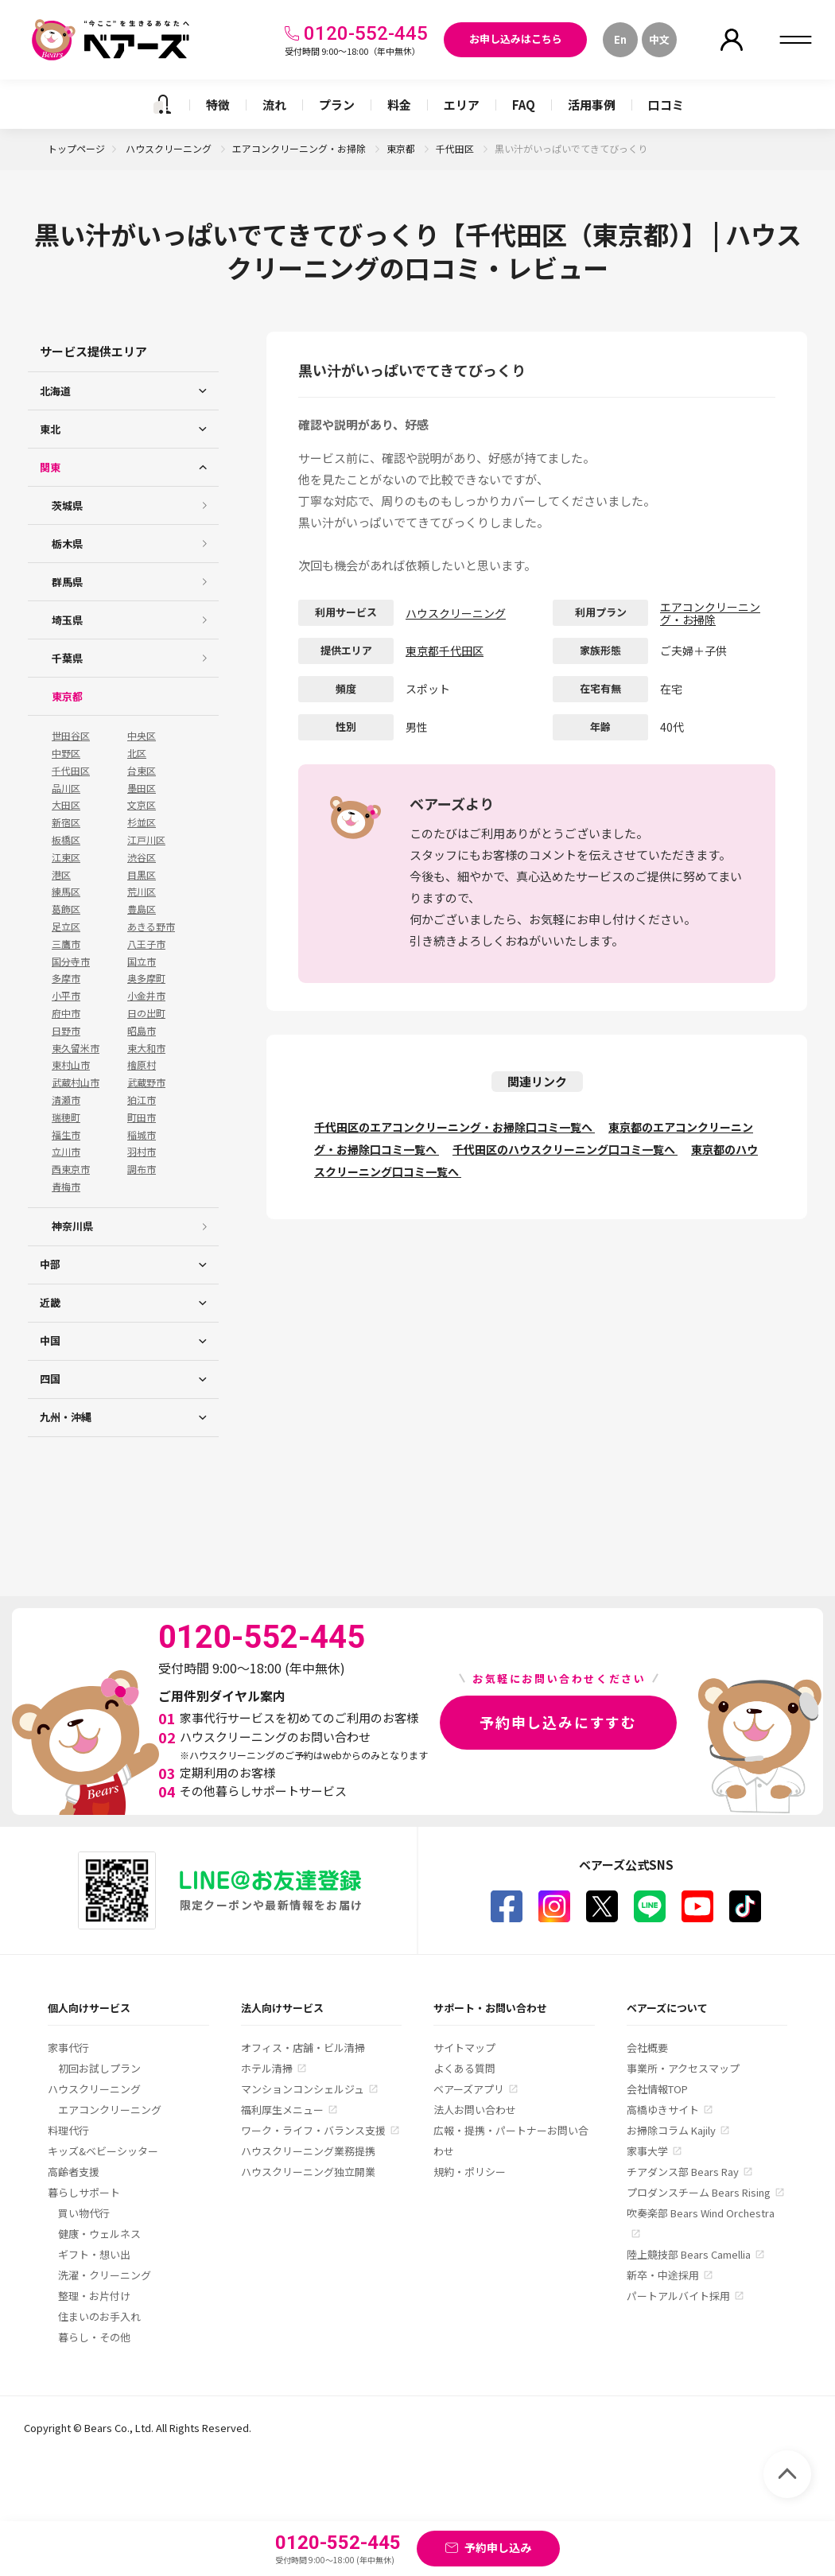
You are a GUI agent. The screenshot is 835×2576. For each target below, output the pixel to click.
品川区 (66, 788)
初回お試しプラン (99, 2068)
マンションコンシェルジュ (302, 2088)
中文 (659, 39)
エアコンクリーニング (109, 2109)
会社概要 (647, 2047)
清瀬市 (66, 1100)
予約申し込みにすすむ (558, 1722)
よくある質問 (464, 2068)
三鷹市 (66, 944)
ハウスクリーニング (170, 148)
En (620, 39)
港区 (61, 874)
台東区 (141, 770)
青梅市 (66, 1186)
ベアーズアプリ (468, 2088)
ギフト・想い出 (94, 2254)
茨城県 (67, 505)
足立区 (66, 926)
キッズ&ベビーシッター (103, 2150)
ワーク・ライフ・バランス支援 (313, 2130)
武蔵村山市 (75, 1082)
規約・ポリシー (469, 2171)
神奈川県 (72, 1226)
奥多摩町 (146, 978)
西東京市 (71, 1169)
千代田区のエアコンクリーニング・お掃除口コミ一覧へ (454, 1127)
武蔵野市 (146, 1082)
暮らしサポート (84, 2192)
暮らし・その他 (94, 2337)
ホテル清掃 (267, 2068)
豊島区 (141, 909)
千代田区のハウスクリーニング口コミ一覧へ (565, 1149)
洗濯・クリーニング (104, 2275)
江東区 (66, 857)
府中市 (66, 1013)
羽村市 (141, 1151)
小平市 (66, 995)
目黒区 (141, 874)
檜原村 (141, 1065)
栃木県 (67, 543)
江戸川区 (146, 839)
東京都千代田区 (445, 651)
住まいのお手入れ (99, 2316)
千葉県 (67, 658)
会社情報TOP (657, 2088)
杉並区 (141, 822)
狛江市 (141, 1100)
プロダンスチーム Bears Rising (699, 2192)
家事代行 (68, 2047)
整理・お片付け (94, 2295)
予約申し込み (497, 2547)
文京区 (141, 804)
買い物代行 (84, 2212)
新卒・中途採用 (663, 2275)
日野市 (66, 1030)
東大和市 (146, 1048)
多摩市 (66, 978)
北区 (136, 753)
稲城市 (141, 1135)
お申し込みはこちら (515, 38)
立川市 (66, 1151)
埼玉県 (67, 619)
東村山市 (71, 1065)
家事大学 (647, 2150)
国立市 (141, 961)
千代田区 (456, 148)
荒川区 (141, 891)
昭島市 (141, 1030)
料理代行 (68, 2130)
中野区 (66, 753)
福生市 (66, 1135)
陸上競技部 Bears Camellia (689, 2254)
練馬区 (66, 891)
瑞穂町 (66, 1117)
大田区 (66, 804)
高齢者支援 (73, 2171)
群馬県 (67, 581)
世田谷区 (71, 735)
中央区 (141, 735)
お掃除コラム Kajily (671, 2130)
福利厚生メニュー (282, 2109)
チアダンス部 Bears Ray (683, 2171)
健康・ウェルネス (99, 2233)
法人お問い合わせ (474, 2109)
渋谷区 (141, 857)
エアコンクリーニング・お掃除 (300, 148)
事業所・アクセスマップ (683, 2068)
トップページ (76, 148)
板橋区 (66, 839)
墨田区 (141, 788)
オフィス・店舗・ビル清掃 (303, 2047)
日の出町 (146, 1013)
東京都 (402, 148)
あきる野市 (151, 926)
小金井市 (146, 995)
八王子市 (146, 944)
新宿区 (66, 822)
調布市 (141, 1169)
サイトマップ (464, 2047)
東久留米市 (75, 1048)
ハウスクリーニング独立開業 (308, 2171)
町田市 (141, 1117)
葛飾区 (66, 909)
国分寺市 (71, 961)
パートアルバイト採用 (678, 2295)
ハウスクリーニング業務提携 (308, 2150)
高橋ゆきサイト (663, 2109)
